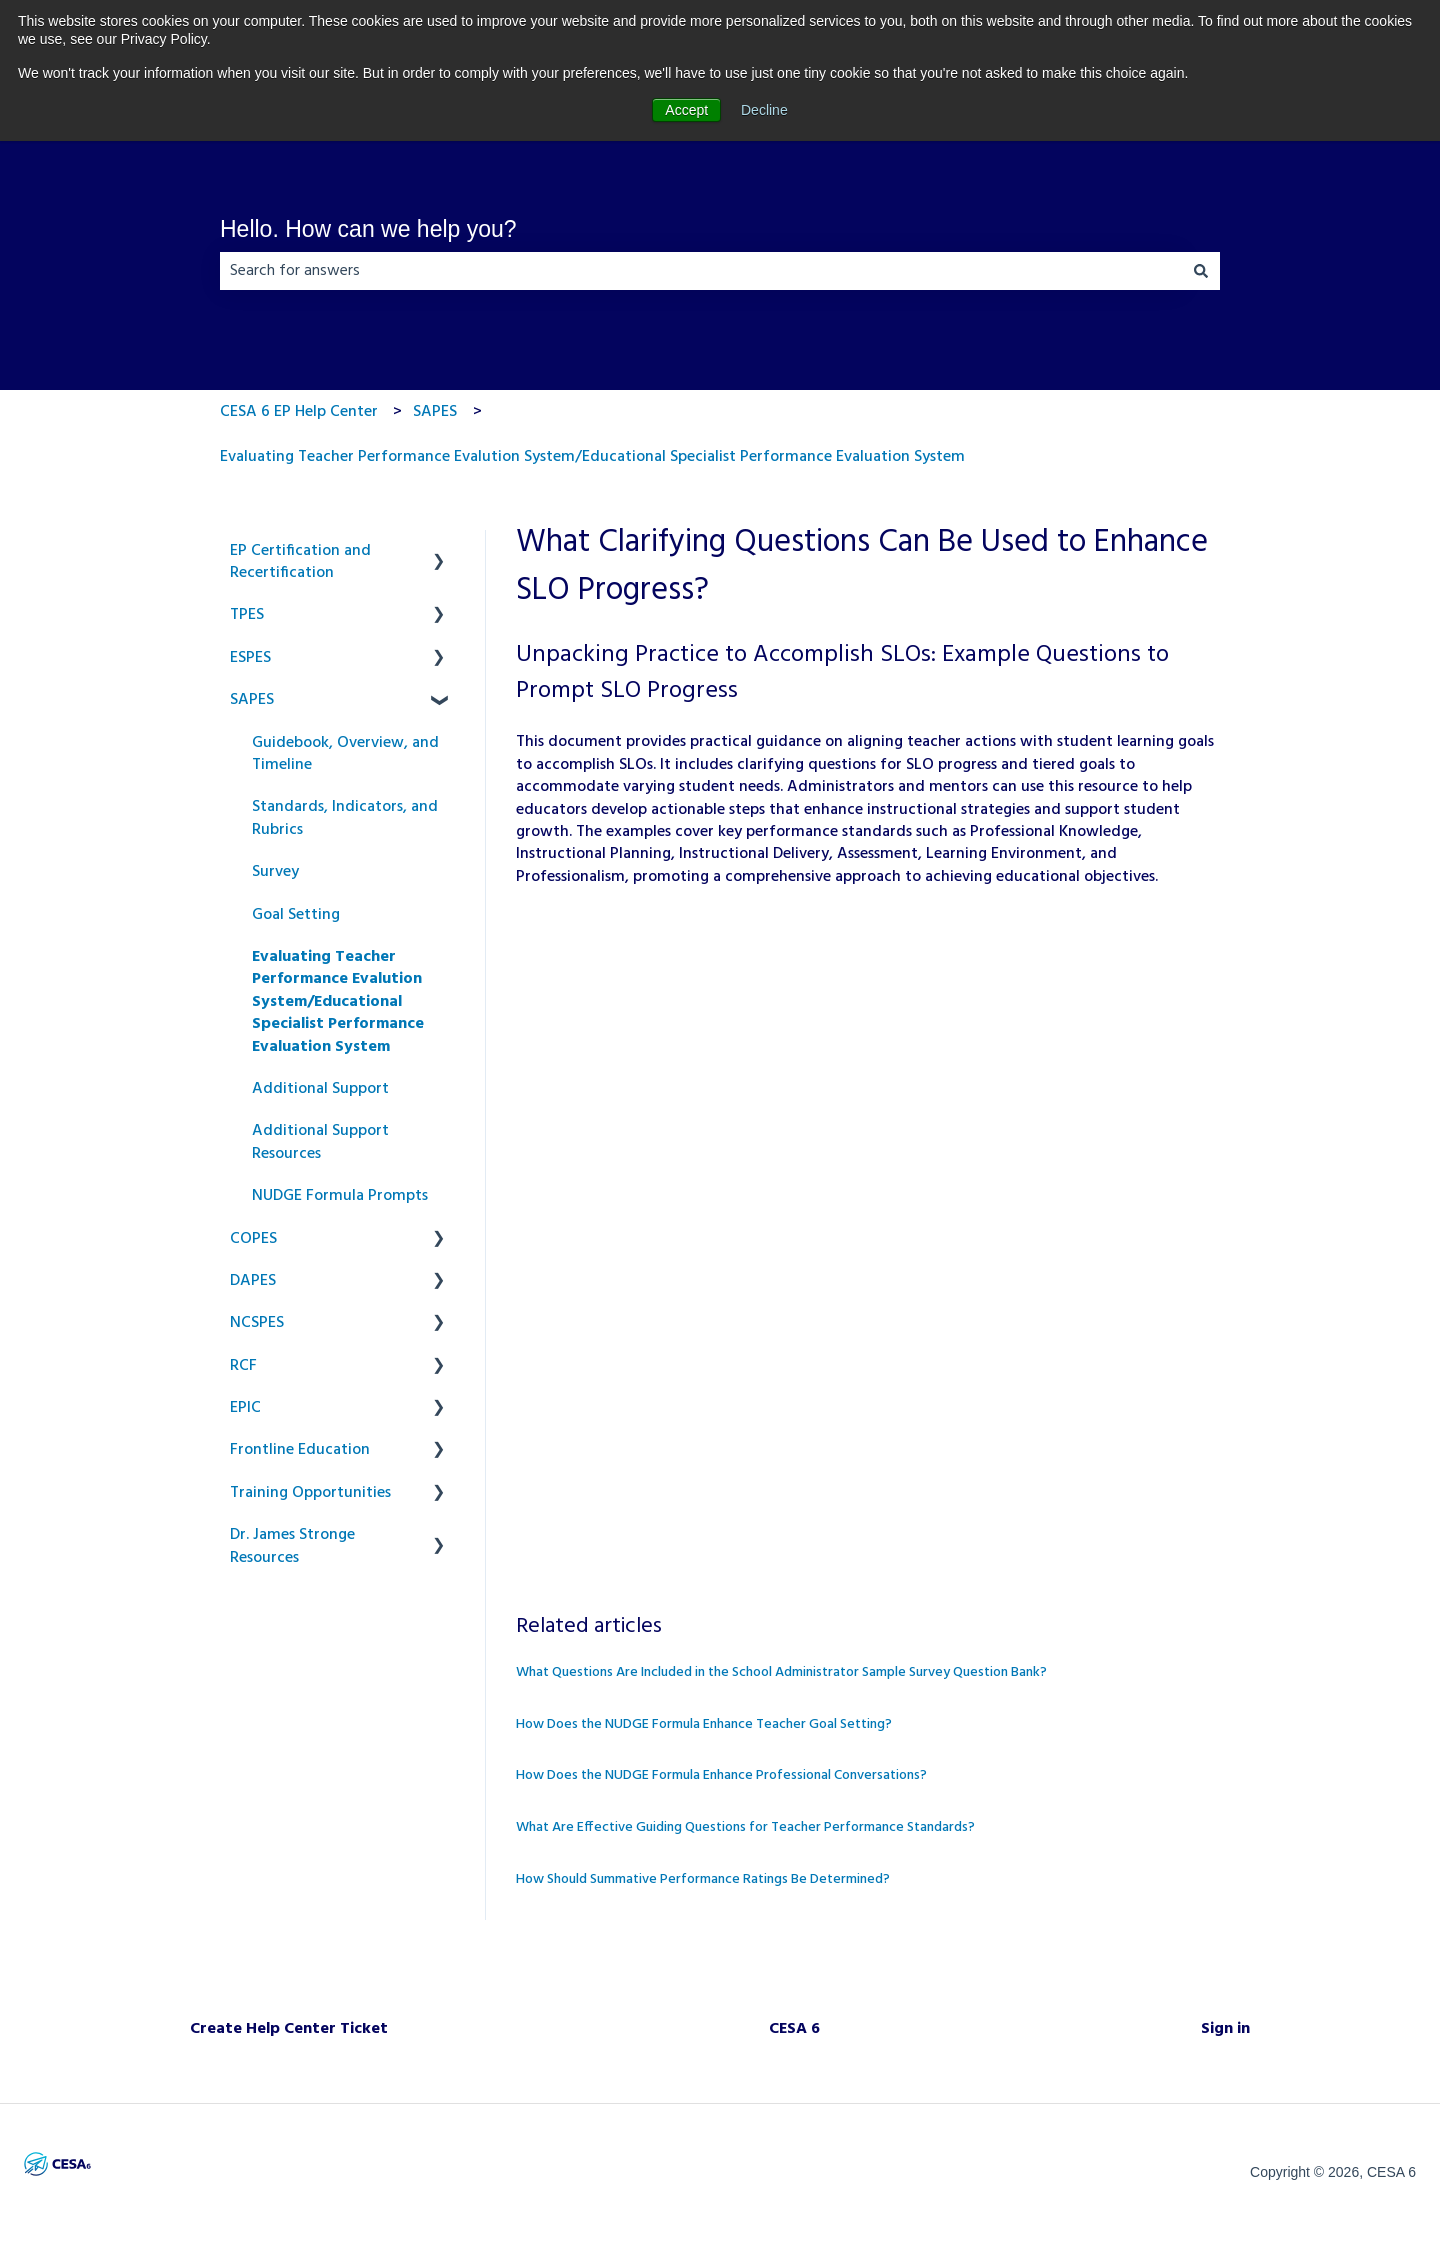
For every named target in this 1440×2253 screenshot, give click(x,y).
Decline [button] (764, 110)
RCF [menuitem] (243, 1366)
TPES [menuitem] (247, 615)
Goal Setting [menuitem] (296, 915)
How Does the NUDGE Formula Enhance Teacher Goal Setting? (704, 1724)
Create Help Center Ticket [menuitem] (289, 2029)
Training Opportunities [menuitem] (310, 1493)
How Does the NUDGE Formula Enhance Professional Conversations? (721, 1775)
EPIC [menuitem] (245, 1408)
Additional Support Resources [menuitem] (320, 1142)
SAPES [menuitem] (252, 700)
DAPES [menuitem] (253, 1281)
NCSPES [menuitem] (257, 1323)
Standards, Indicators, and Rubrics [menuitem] (345, 818)
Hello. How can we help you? (368, 229)
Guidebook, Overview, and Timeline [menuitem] (345, 754)
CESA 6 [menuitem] (794, 2029)
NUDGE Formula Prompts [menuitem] (340, 1196)
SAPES (435, 412)
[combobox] (701, 271)
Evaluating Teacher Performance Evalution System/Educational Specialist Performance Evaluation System (592, 457)
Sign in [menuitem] (1225, 2029)
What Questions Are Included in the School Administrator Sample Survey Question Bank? (781, 1672)
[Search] (1201, 271)
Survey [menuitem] (275, 872)
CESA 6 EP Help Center (299, 412)
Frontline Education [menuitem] (300, 1450)
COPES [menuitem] (253, 1239)
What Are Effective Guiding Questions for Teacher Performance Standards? (745, 1827)
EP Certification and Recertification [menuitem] (300, 562)
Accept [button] (686, 110)
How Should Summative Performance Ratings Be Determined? (703, 1879)
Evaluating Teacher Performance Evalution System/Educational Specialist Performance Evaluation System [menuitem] (338, 1002)
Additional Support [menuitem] (320, 1089)
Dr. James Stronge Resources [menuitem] (292, 1546)
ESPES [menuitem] (250, 658)
